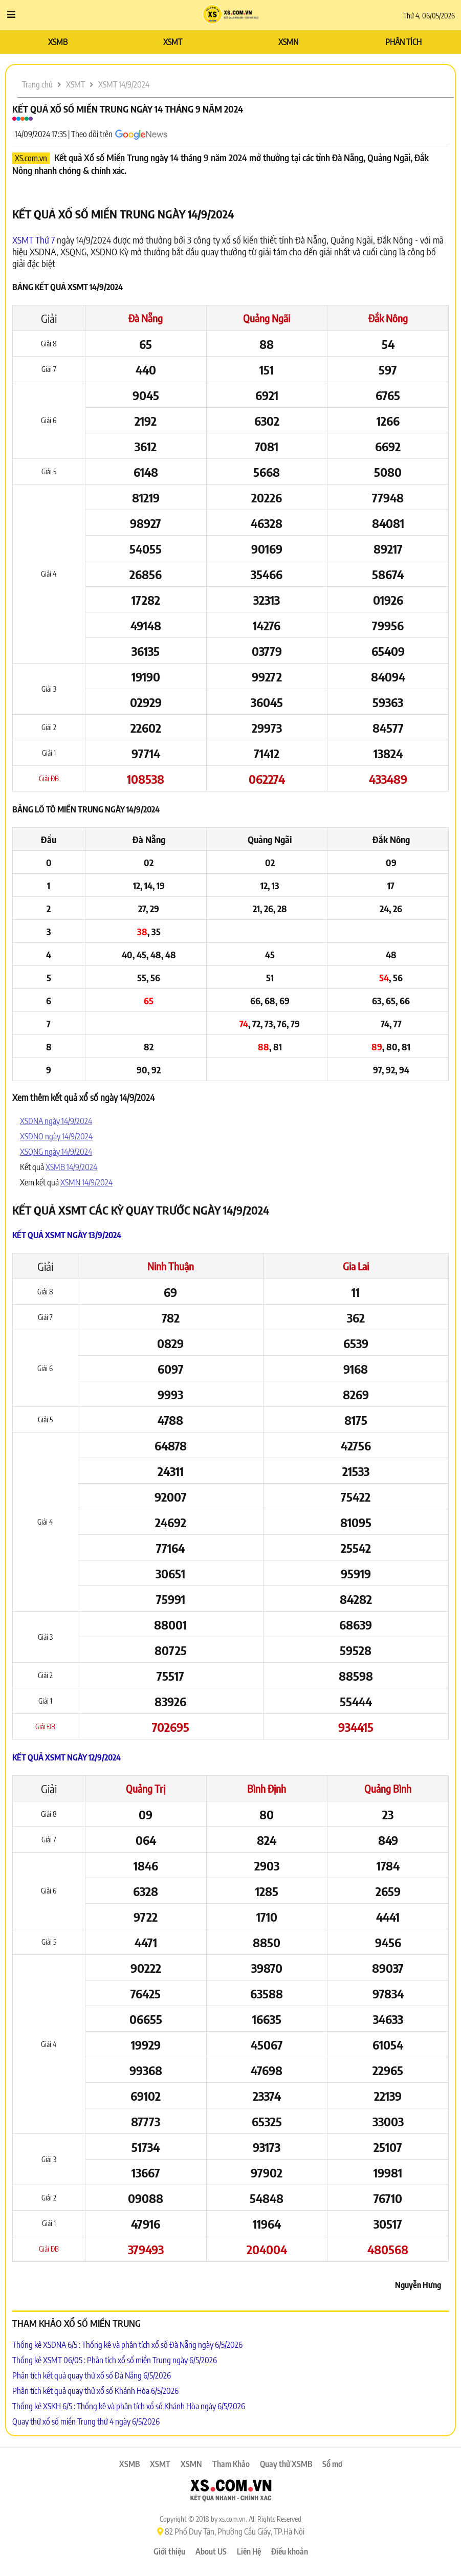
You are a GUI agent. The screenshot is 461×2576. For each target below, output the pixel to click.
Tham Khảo (231, 2464)
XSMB (58, 42)
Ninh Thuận (170, 1266)
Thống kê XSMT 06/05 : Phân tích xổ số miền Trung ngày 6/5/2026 (114, 2360)
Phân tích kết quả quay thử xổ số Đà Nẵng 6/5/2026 (91, 2375)
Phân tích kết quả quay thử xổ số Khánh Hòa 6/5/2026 (95, 2391)
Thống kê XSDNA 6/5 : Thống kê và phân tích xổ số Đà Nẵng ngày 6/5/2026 (127, 2345)
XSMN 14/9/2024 (86, 1182)
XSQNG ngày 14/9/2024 (56, 1152)
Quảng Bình (387, 1788)
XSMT (172, 42)
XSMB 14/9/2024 (71, 1167)
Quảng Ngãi (266, 318)
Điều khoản (289, 2551)
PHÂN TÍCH (403, 42)
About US (211, 2551)
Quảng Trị (145, 1788)
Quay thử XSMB (286, 2464)
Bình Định (266, 1788)
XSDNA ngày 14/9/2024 (56, 1121)
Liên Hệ (249, 2551)
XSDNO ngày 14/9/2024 (56, 1136)
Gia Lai (356, 1266)
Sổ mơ (332, 2464)
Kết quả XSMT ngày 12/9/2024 (66, 1757)
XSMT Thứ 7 (33, 240)
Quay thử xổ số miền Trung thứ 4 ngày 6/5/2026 (86, 2421)
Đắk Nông (388, 318)
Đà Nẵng (145, 318)
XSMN (288, 42)
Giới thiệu (169, 2551)
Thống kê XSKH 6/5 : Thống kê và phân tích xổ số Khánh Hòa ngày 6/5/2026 (128, 2406)
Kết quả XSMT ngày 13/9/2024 (66, 1235)
